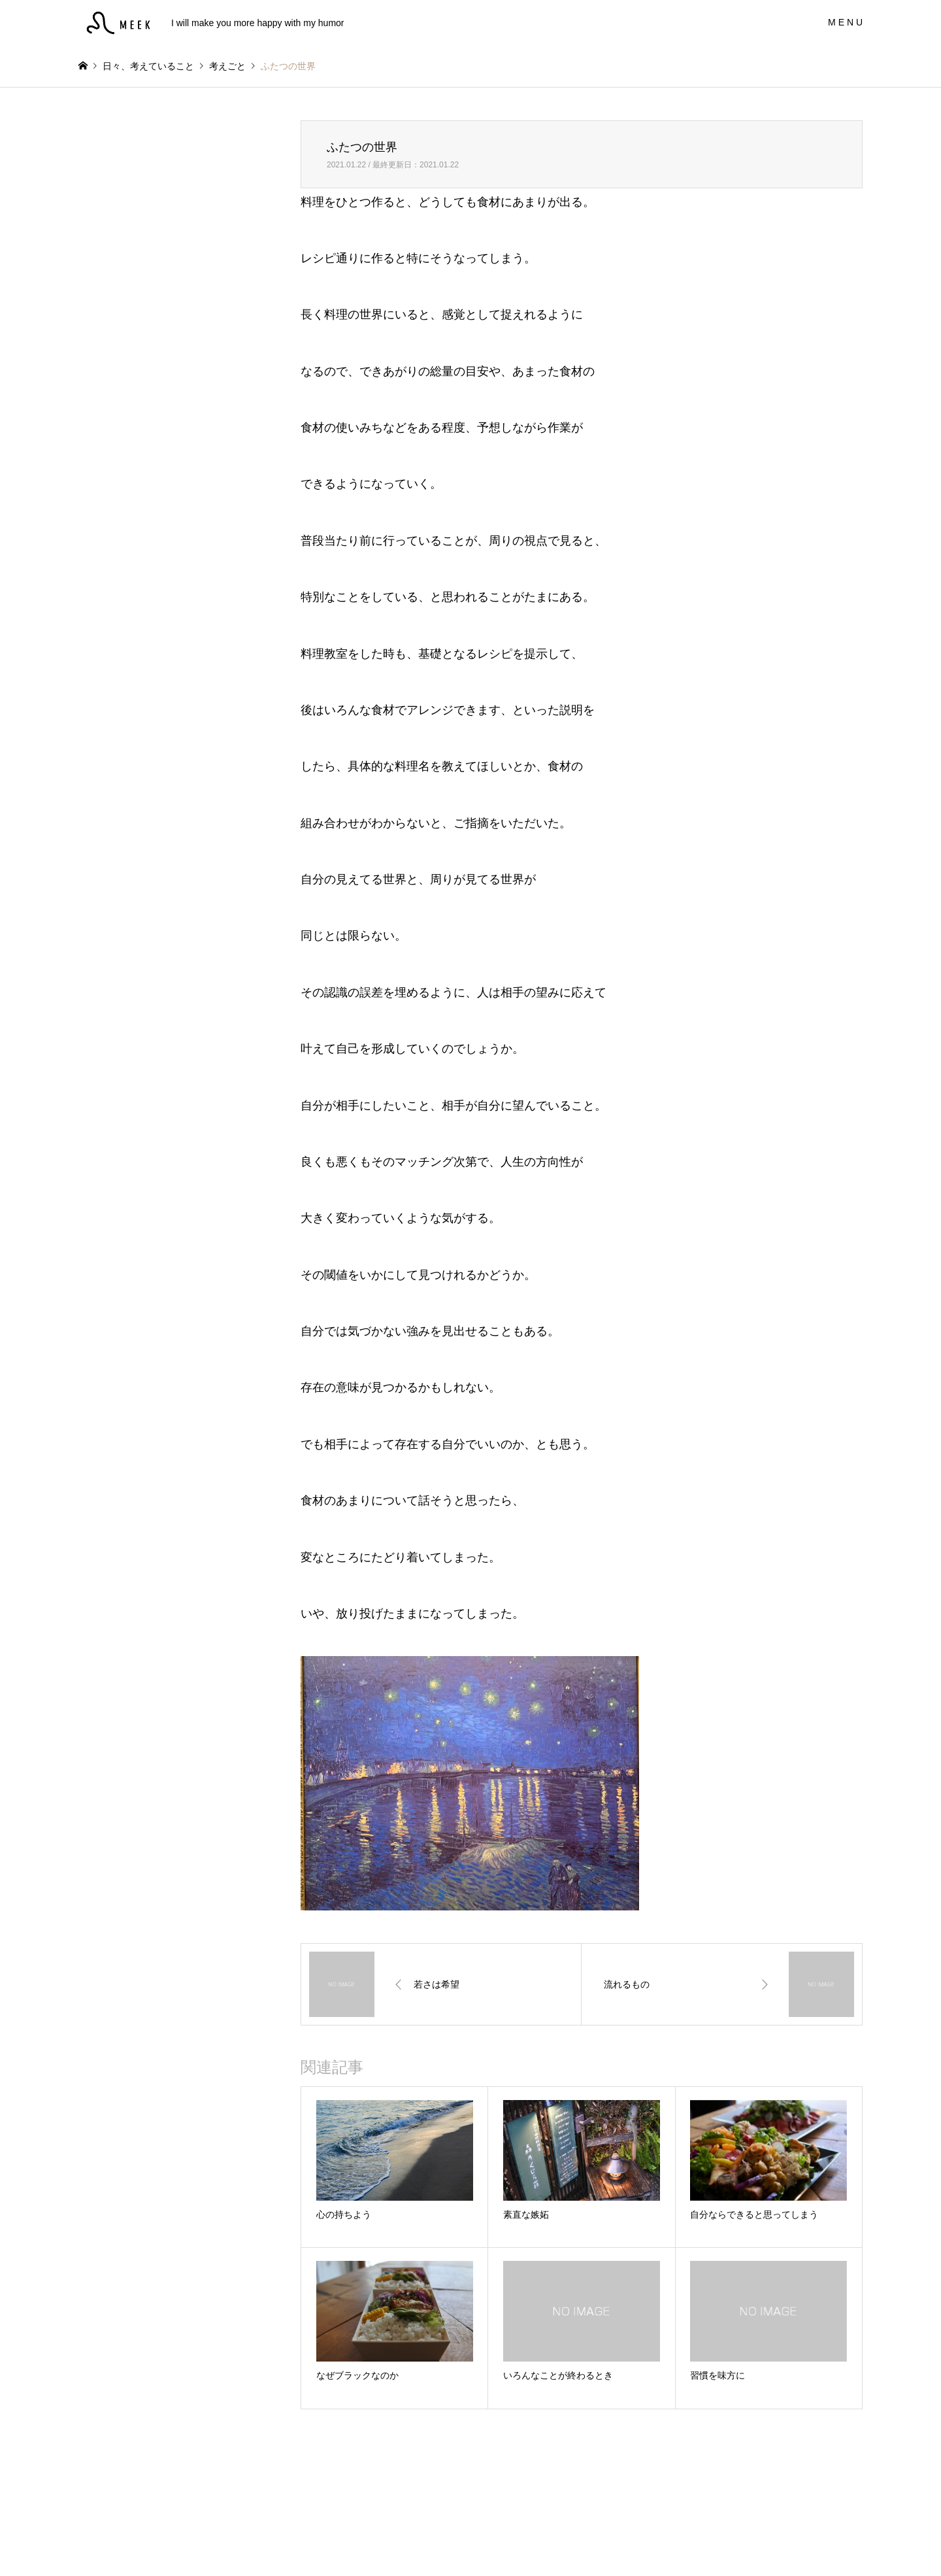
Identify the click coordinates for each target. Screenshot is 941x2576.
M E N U (845, 22)
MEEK (471, 2541)
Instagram (83, 2541)
